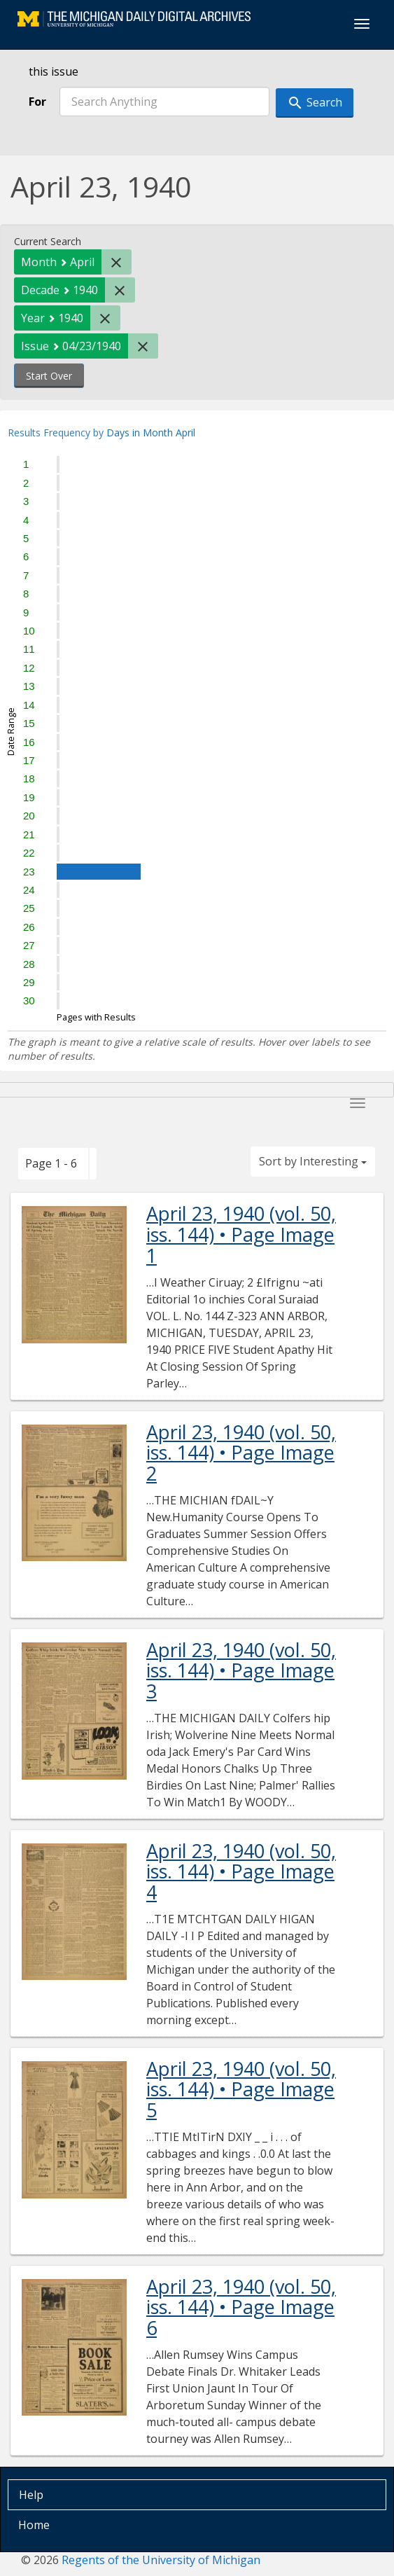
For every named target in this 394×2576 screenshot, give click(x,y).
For (37, 101)
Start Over (49, 375)
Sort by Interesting (313, 1161)
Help (31, 2494)
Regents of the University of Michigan (161, 2560)
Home (34, 2525)
